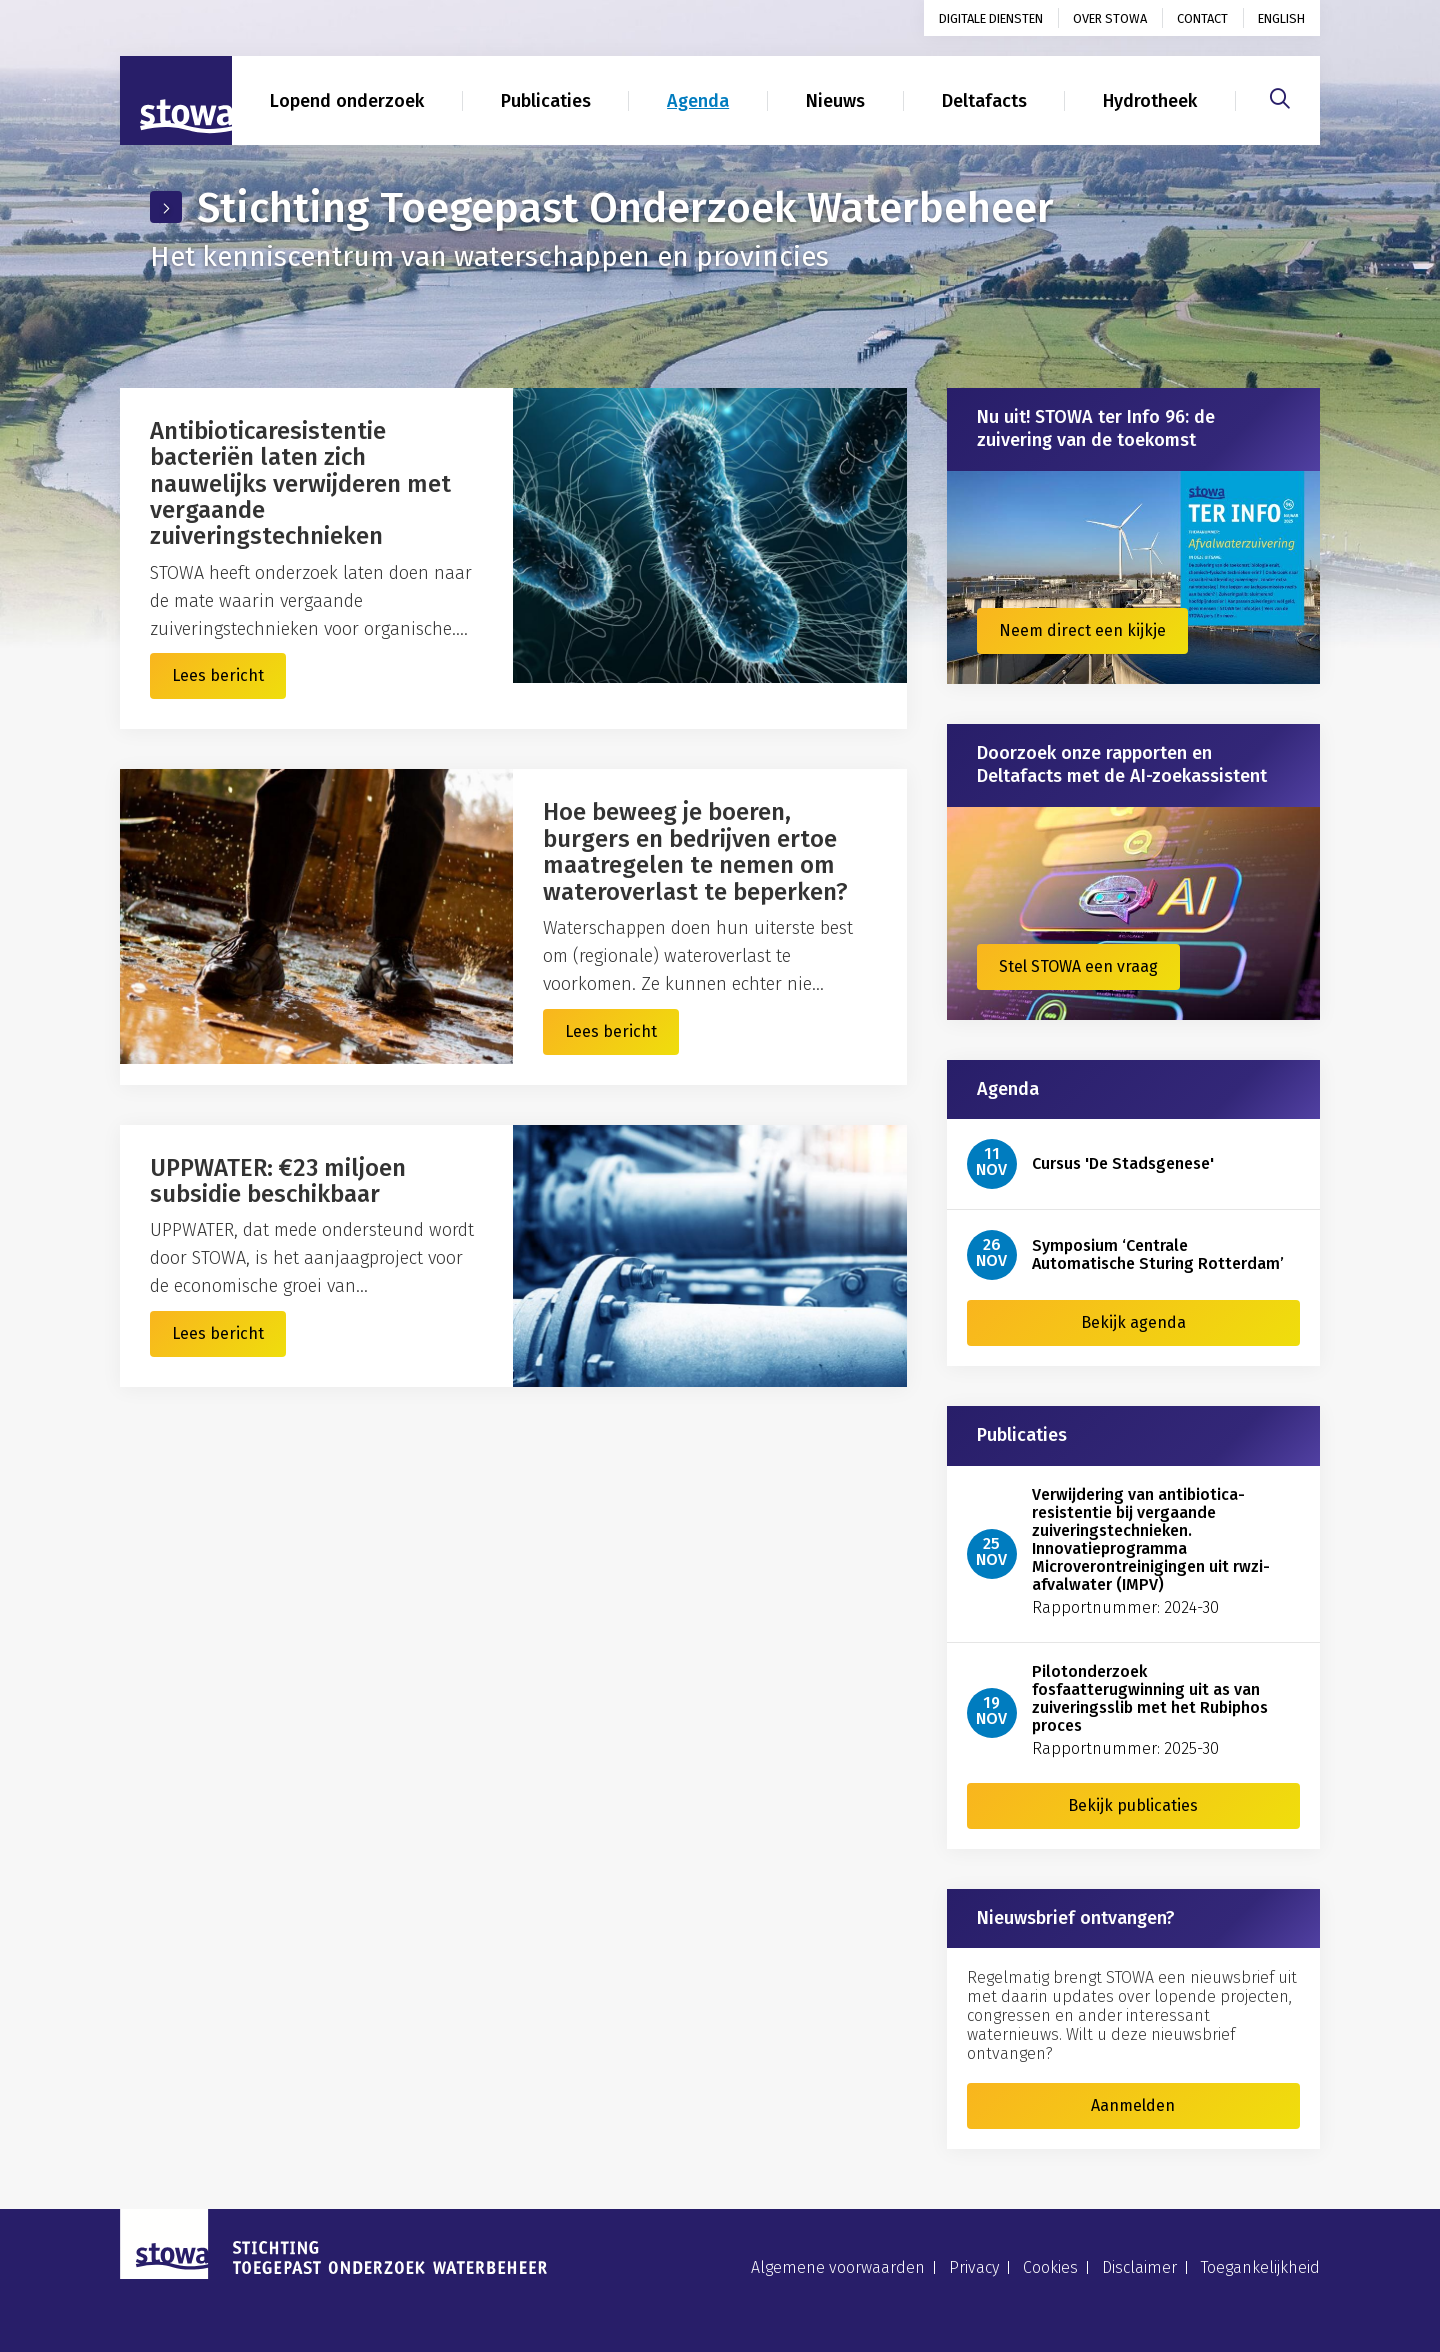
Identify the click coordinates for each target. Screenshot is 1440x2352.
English (1281, 18)
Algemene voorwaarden (838, 2267)
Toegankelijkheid (1260, 2267)
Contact (1202, 18)
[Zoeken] (1280, 96)
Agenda (698, 101)
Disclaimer (1139, 2267)
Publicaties (546, 101)
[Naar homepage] (176, 101)
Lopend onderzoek (347, 101)
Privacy (974, 2267)
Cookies (1050, 2267)
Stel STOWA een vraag (1078, 966)
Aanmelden (1133, 2105)
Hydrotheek (1150, 101)
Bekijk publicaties (1133, 1805)
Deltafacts (984, 101)
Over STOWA (1110, 18)
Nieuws (835, 101)
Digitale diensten (991, 18)
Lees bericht (218, 675)
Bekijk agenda (1133, 1322)
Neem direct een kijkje (1082, 630)
